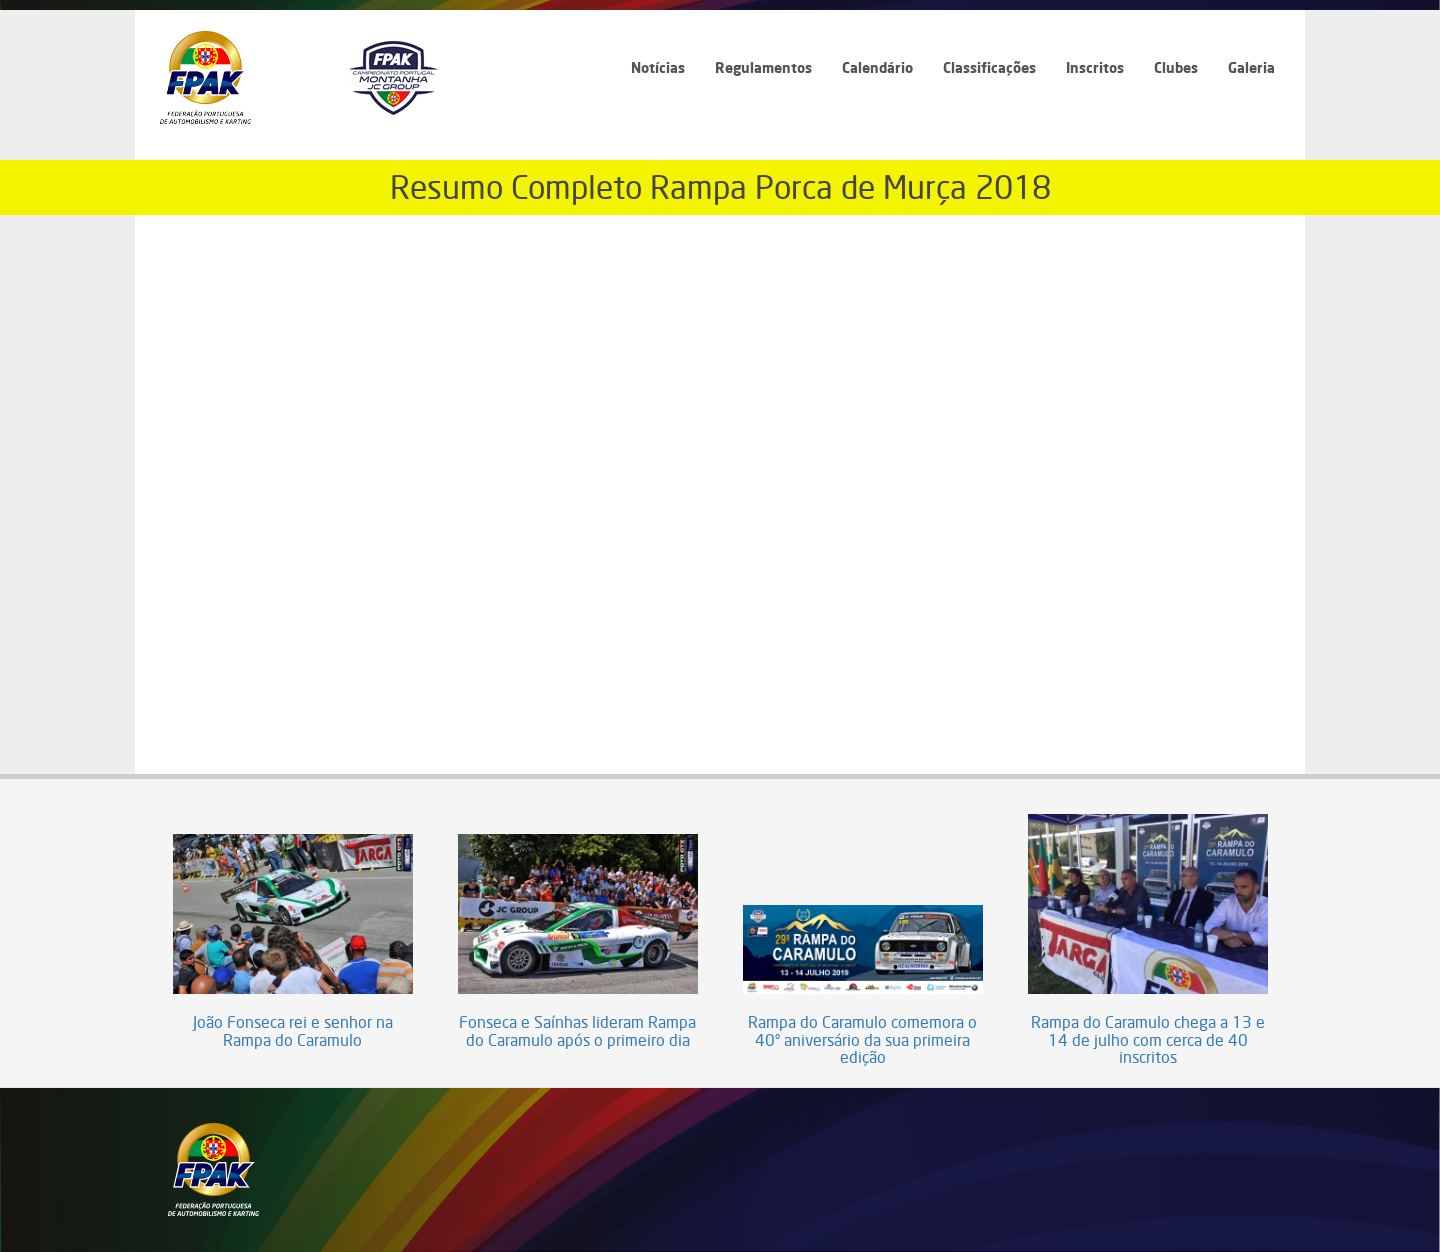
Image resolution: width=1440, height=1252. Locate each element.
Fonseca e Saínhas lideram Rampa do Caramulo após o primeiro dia (577, 1031)
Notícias (658, 67)
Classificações (989, 67)
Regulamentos (763, 67)
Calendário (877, 67)
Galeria (1251, 67)
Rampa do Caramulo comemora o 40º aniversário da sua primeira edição (862, 1040)
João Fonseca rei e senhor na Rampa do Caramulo (293, 1031)
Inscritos (1095, 67)
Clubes (1176, 67)
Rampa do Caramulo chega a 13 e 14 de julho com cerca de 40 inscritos (1148, 1040)
